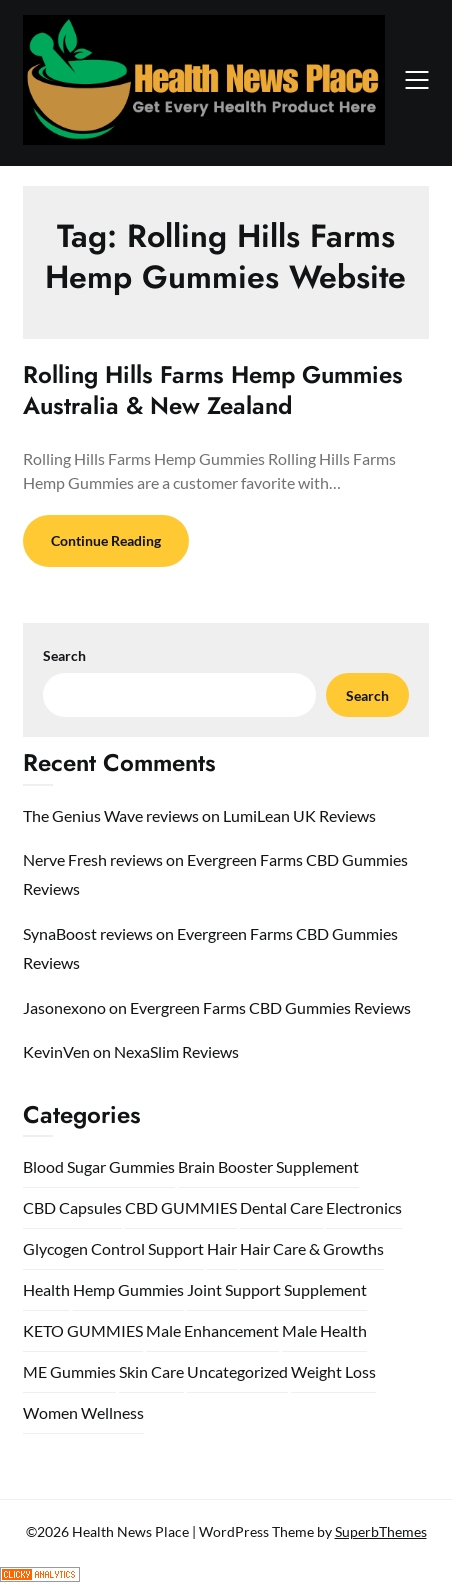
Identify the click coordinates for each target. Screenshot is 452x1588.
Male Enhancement (212, 1330)
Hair (222, 1248)
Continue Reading (106, 540)
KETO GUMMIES (83, 1330)
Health (46, 1289)
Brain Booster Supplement (268, 1166)
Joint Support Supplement (277, 1289)
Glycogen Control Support (113, 1248)
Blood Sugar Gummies (99, 1166)
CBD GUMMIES (181, 1207)
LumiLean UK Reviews (299, 815)
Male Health (324, 1330)
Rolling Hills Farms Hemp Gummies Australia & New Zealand (213, 390)
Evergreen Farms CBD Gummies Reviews (270, 1007)
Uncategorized (237, 1371)
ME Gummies (69, 1371)
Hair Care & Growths (312, 1248)
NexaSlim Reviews (176, 1051)
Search (64, 655)
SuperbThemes (381, 1531)
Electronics (364, 1207)
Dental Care (281, 1207)
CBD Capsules (72, 1207)
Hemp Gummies (128, 1289)
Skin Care (151, 1371)
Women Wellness (83, 1412)
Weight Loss (333, 1371)
